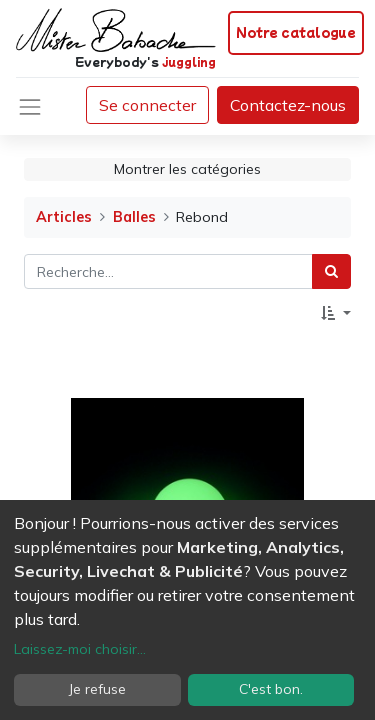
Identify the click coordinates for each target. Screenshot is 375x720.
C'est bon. (271, 689)
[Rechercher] (331, 271)
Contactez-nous (288, 105)
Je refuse (97, 689)
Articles (64, 217)
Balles (134, 217)
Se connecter (147, 105)
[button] (336, 313)
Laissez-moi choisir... (80, 649)
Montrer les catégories (187, 169)
